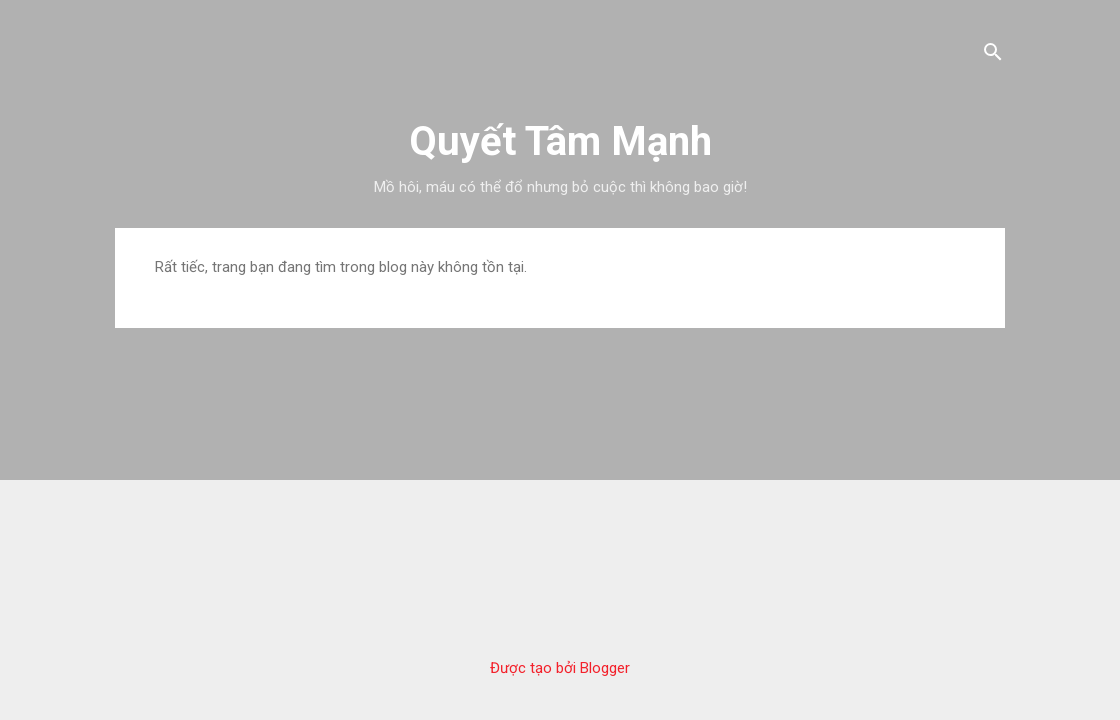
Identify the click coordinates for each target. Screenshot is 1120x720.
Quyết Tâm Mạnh (560, 141)
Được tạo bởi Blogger (560, 668)
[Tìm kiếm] (993, 54)
